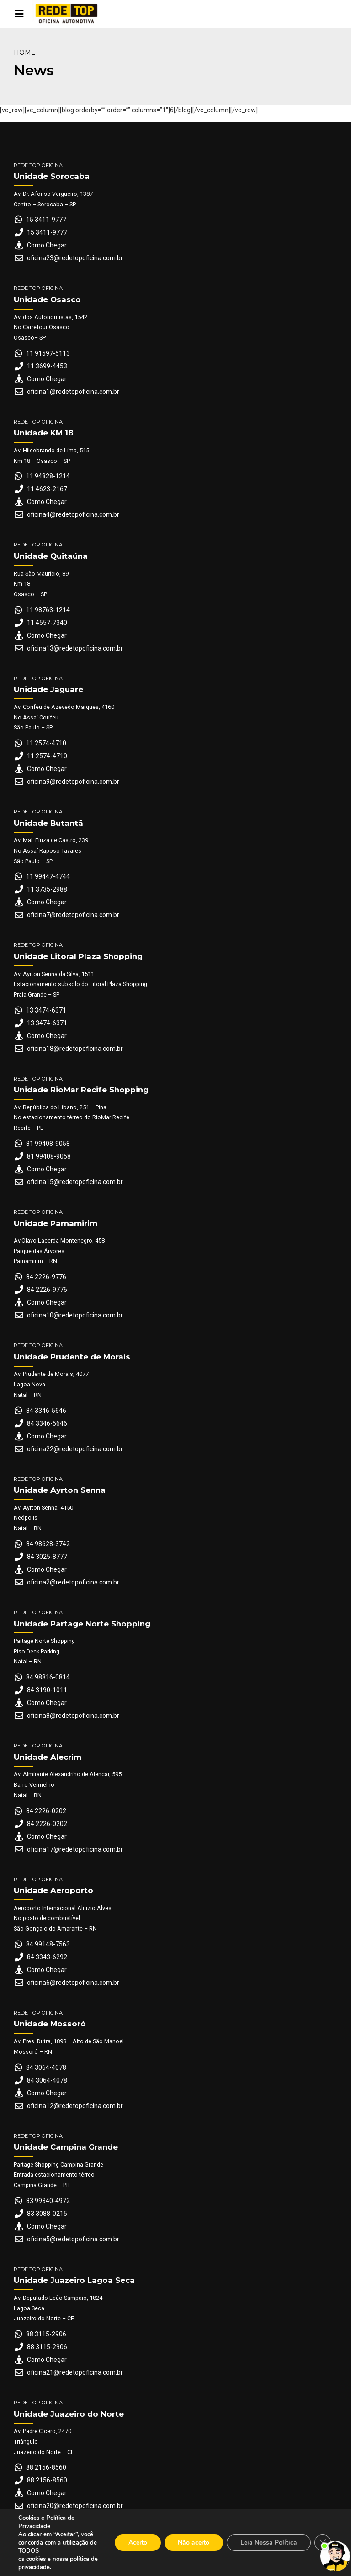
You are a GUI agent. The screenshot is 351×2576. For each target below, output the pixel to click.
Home (25, 52)
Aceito (137, 2542)
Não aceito (193, 2542)
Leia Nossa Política (268, 2542)
